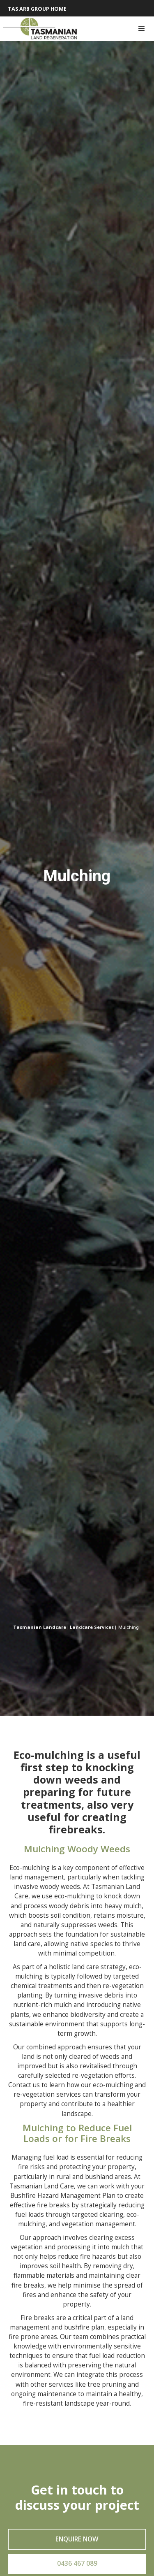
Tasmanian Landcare (39, 1627)
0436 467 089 (77, 2563)
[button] (141, 28)
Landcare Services (92, 1627)
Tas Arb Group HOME (37, 8)
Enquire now (77, 2539)
